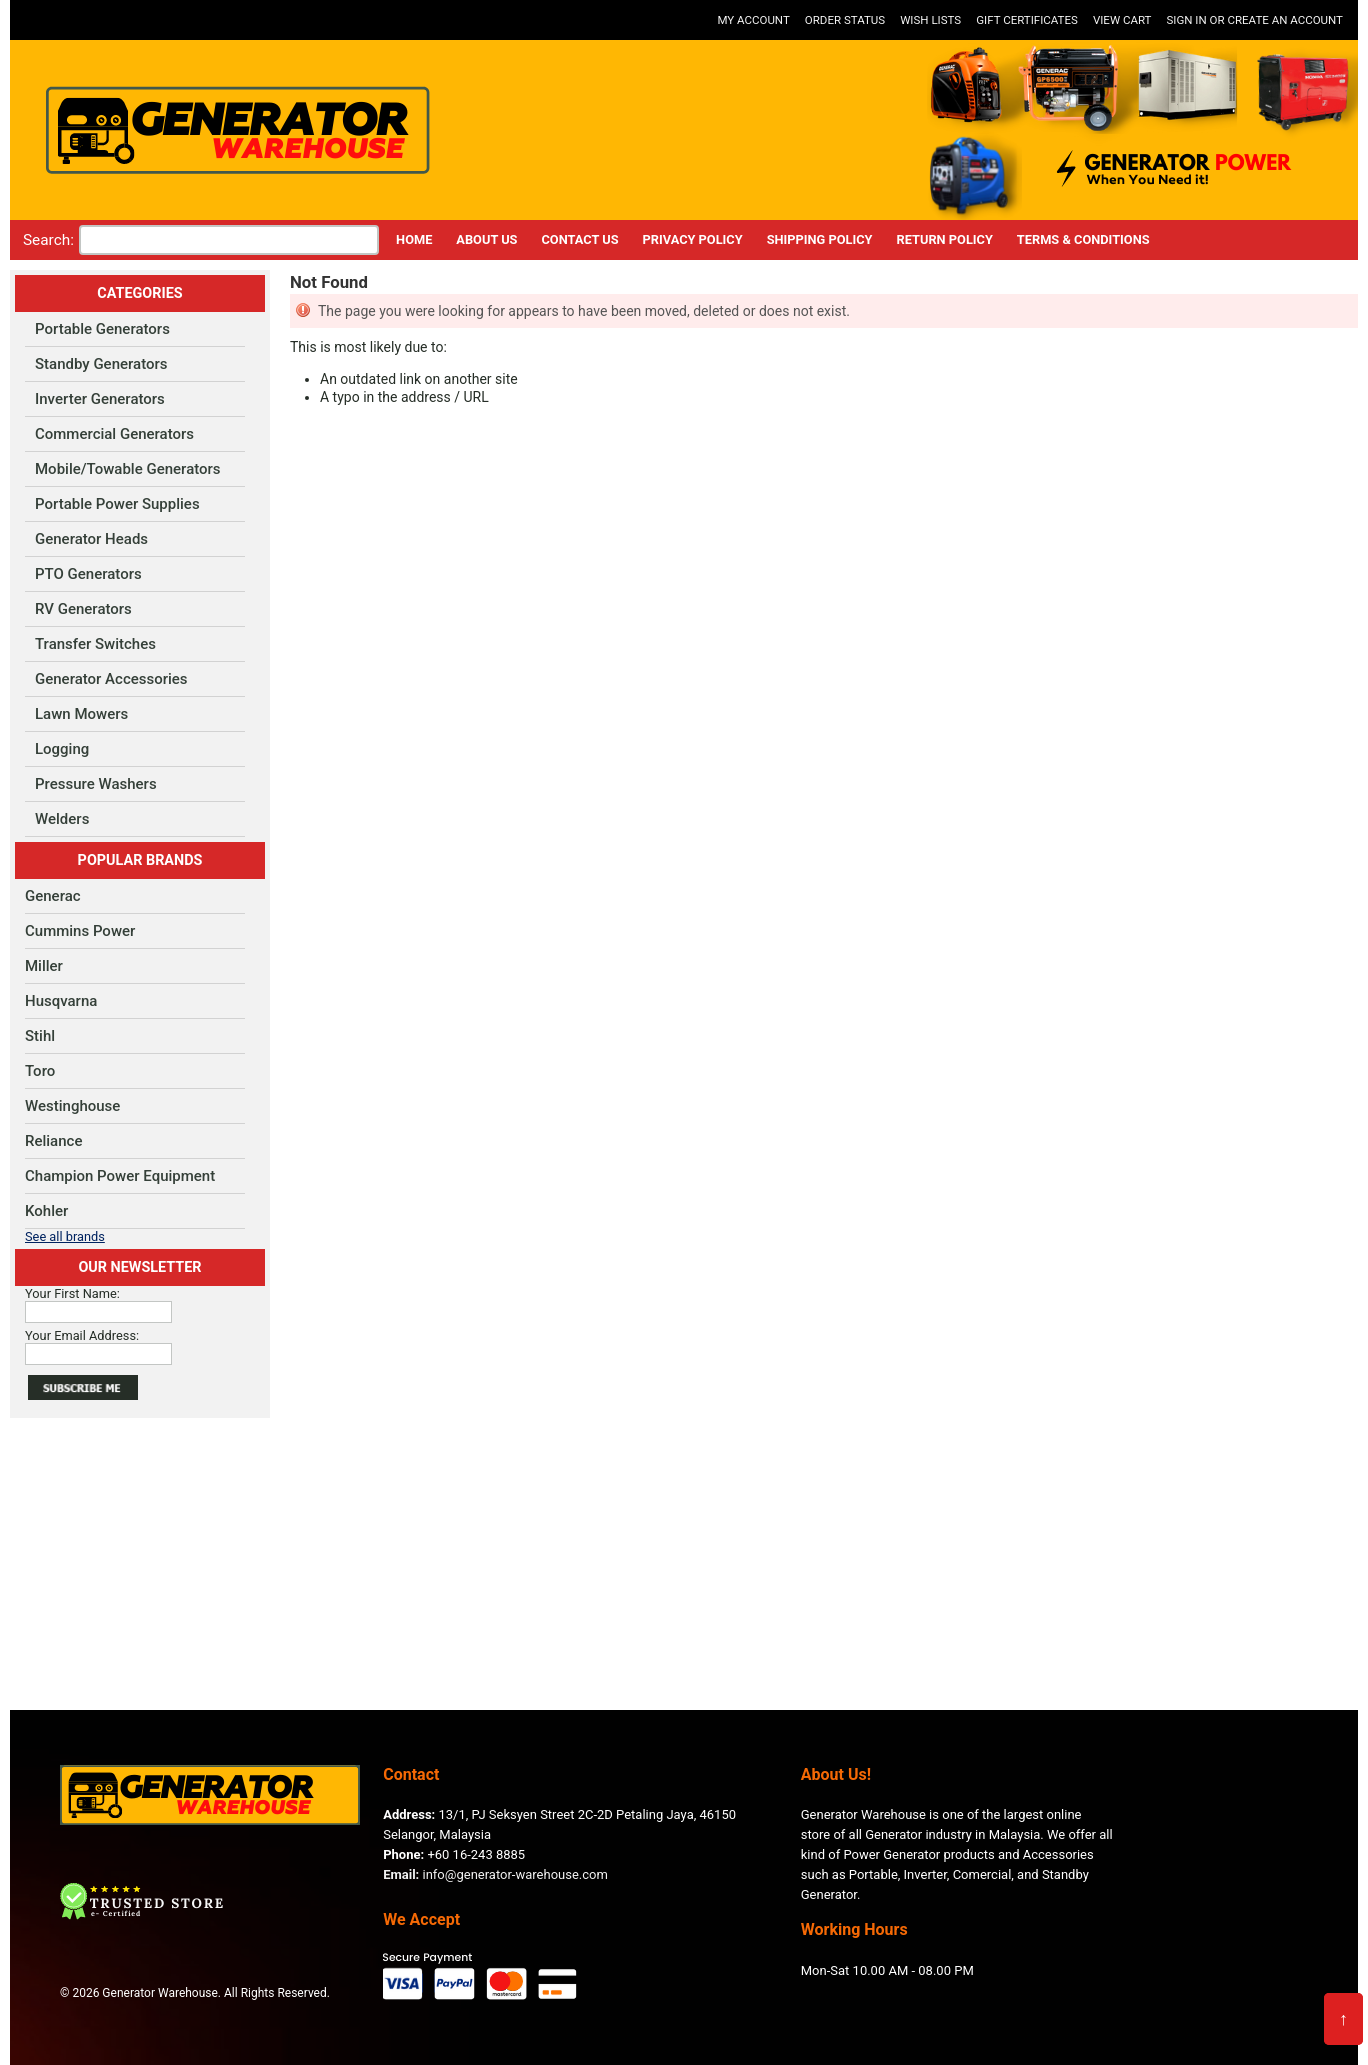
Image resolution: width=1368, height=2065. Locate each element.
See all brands (65, 1236)
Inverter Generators (100, 399)
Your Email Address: (82, 1335)
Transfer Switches (95, 644)
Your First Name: (72, 1293)
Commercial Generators (114, 434)
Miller (44, 966)
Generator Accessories (111, 679)
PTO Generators (88, 574)
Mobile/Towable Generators (128, 469)
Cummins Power (80, 931)
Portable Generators (102, 329)
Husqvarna (61, 1001)
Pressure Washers (96, 784)
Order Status (845, 20)
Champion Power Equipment (120, 1176)
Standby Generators (101, 364)
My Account (753, 20)
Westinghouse (72, 1106)
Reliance (53, 1141)
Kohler (46, 1211)
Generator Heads (91, 539)
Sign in (1186, 20)
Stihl (40, 1036)
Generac (53, 896)
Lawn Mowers (81, 714)
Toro (40, 1071)
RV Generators (83, 609)
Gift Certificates (1027, 20)
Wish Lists (930, 20)
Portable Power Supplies (117, 504)
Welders (62, 819)
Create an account (1285, 20)
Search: (48, 240)
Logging (62, 749)
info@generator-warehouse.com (495, 1874)
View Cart (1122, 20)
